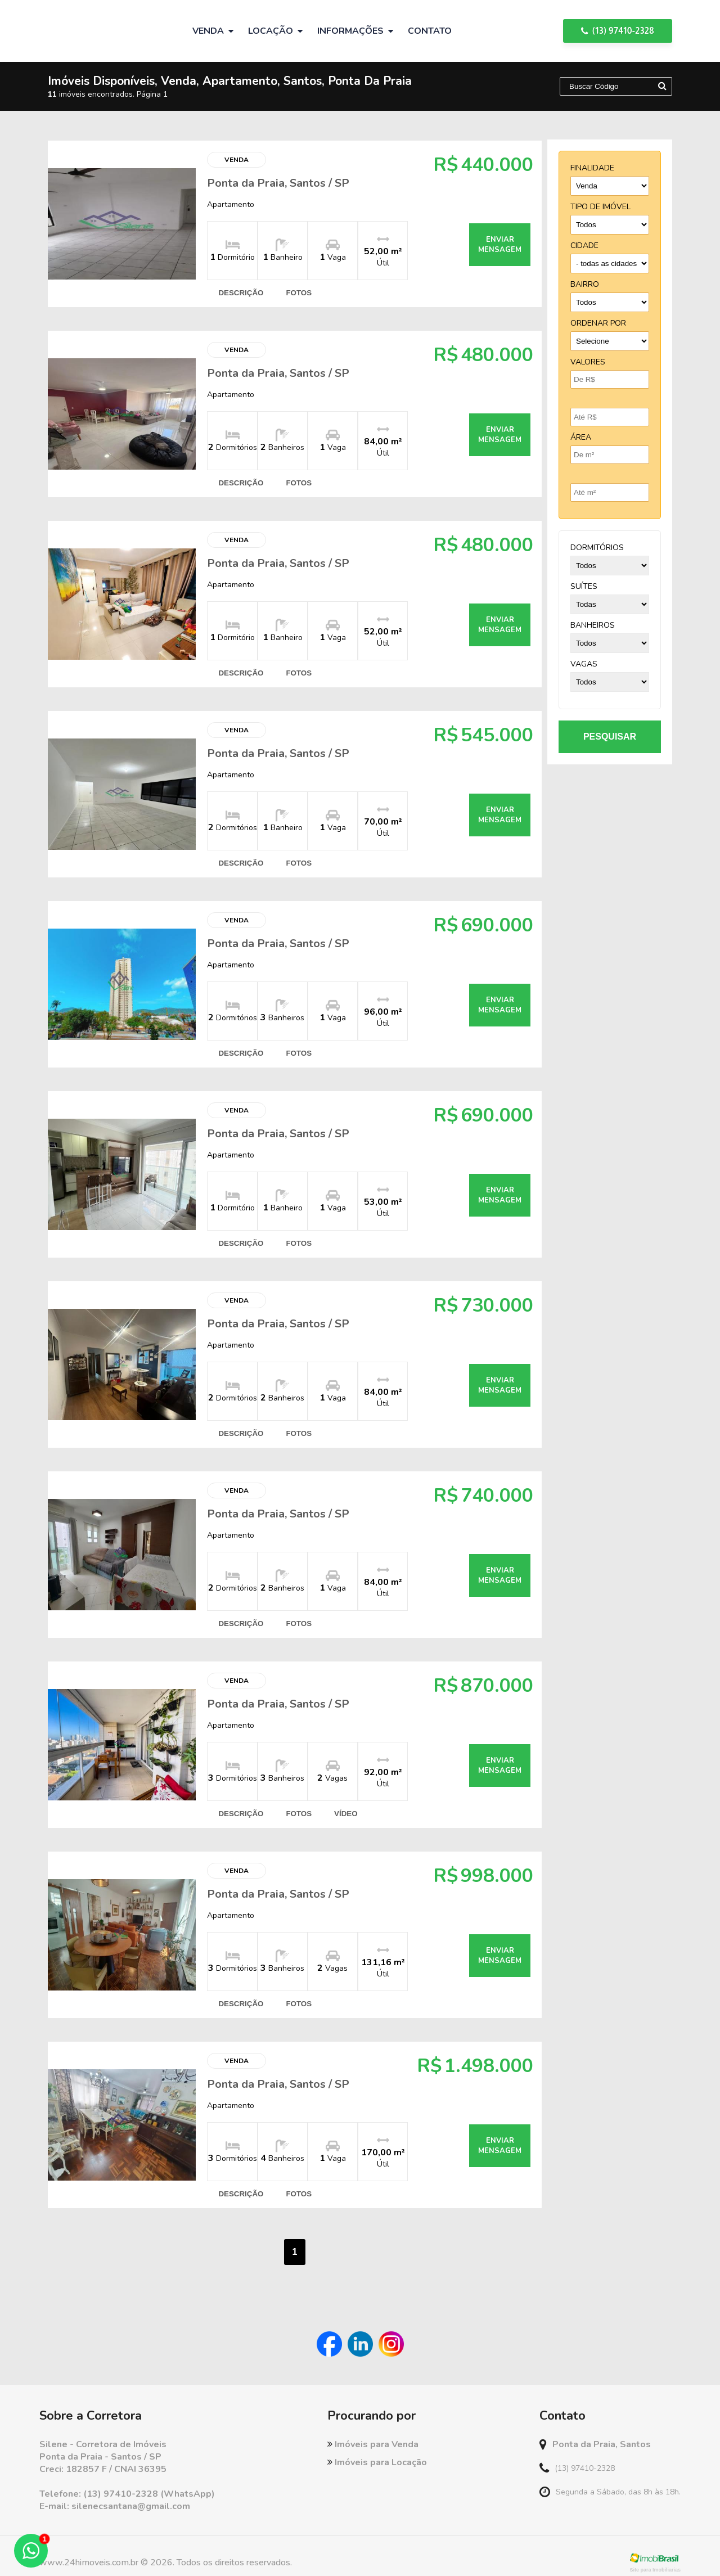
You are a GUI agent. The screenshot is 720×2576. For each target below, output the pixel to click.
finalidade (592, 168)
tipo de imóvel (600, 206)
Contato (430, 31)
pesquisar (609, 736)
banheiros (592, 625)
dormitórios (597, 547)
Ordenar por (598, 323)
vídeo (343, 1803)
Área (580, 437)
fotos (297, 291)
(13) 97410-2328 (617, 30)
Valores (587, 362)
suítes (583, 586)
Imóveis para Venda (372, 2431)
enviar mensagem (493, 243)
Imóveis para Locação (377, 2449)
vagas (583, 664)
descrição (239, 291)
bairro (584, 284)
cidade (584, 245)
